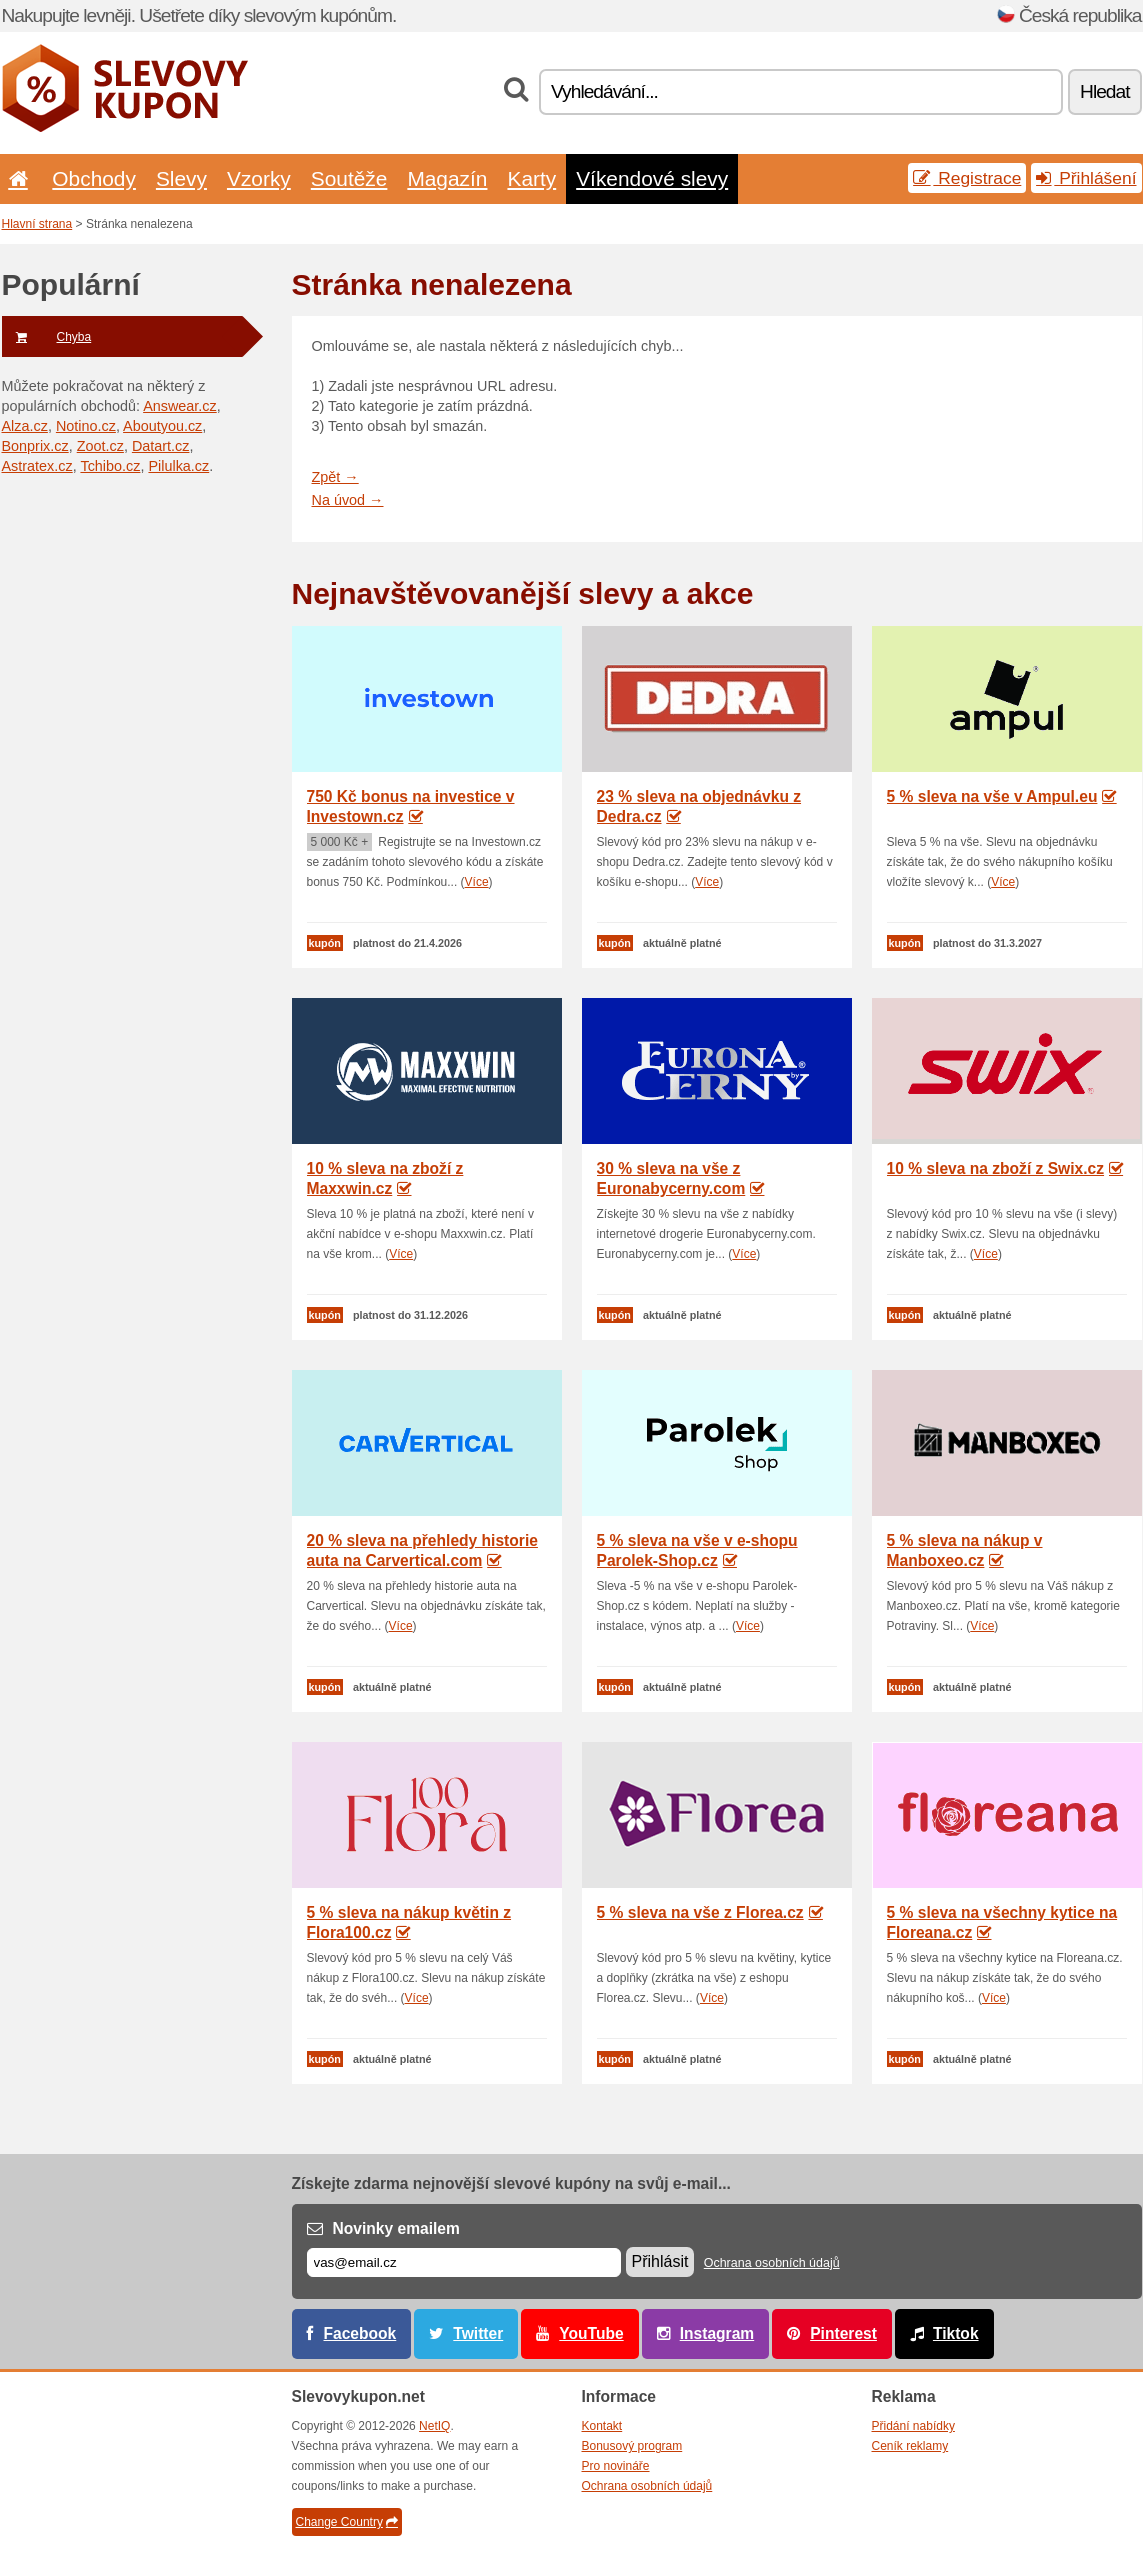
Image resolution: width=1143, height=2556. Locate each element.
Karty (531, 178)
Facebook (360, 2333)
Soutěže (349, 178)
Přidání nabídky (913, 2426)
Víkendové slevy (652, 178)
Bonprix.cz (35, 446)
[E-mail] (464, 2262)
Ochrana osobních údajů (772, 2263)
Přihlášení (1086, 178)
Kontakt (602, 2426)
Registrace (967, 178)
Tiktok (956, 2333)
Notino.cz (86, 426)
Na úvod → (348, 500)
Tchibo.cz (110, 466)
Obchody (94, 178)
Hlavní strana (37, 224)
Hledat (1104, 91)
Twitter (478, 2333)
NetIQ (434, 2426)
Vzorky (259, 178)
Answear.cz (180, 406)
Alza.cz (25, 426)
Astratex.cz (37, 466)
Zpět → (335, 477)
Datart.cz (161, 446)
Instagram (717, 2333)
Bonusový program (632, 2446)
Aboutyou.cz (162, 426)
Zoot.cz (100, 446)
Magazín (447, 178)
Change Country (347, 2522)
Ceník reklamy (910, 2446)
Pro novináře (616, 2466)
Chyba (47, 337)
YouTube (591, 2333)
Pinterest (843, 2333)
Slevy (181, 178)
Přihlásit (660, 2261)
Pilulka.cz (178, 466)
